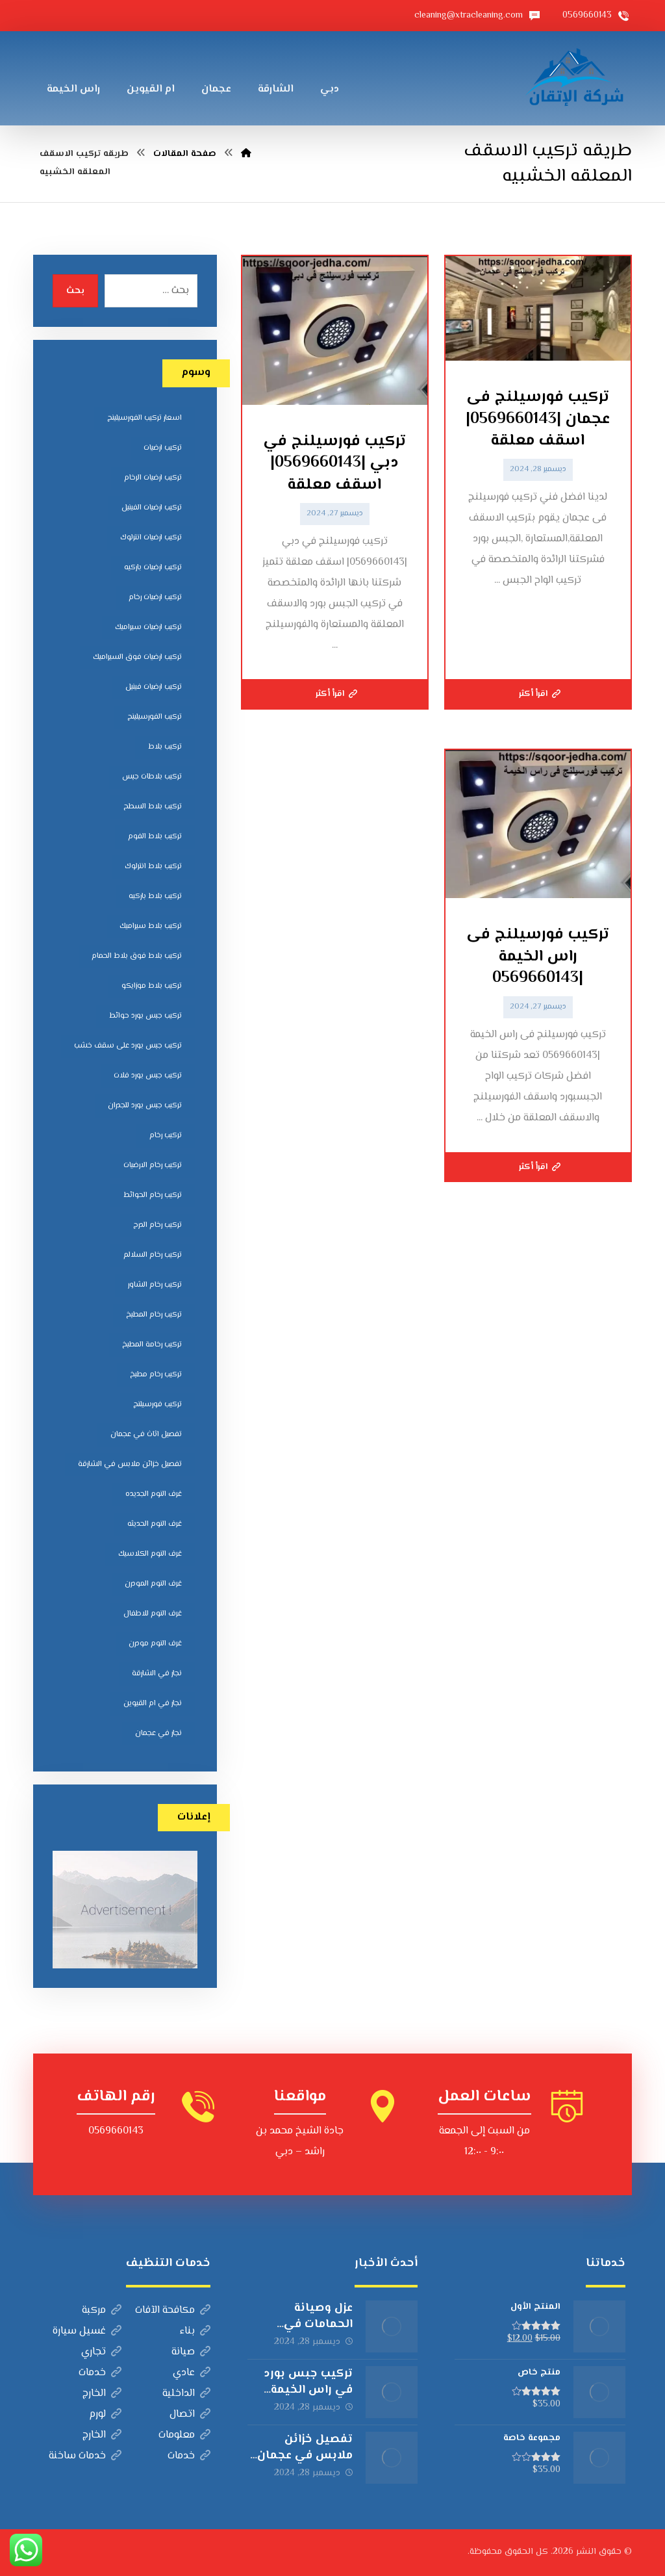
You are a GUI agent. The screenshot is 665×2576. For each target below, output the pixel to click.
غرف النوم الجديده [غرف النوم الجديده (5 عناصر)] (153, 1494)
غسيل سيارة (87, 2331)
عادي (191, 2373)
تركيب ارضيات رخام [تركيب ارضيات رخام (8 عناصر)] (155, 597)
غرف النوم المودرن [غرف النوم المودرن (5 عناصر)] (153, 1584)
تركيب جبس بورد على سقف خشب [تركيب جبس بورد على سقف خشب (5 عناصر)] (128, 1046)
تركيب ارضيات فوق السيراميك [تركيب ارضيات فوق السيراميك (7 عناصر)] (137, 657)
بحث (75, 291)
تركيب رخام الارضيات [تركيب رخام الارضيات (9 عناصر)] (152, 1165)
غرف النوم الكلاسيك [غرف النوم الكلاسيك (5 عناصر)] (150, 1554)
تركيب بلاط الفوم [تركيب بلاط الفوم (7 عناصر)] (155, 837)
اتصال (189, 2414)
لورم (105, 2414)
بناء (195, 2331)
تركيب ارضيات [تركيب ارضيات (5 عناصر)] (163, 448)
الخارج (101, 2394)
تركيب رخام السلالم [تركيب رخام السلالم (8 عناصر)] (152, 1255)
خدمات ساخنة (85, 2456)
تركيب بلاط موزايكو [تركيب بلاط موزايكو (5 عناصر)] (151, 986)
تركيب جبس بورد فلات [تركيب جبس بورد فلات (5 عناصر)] (148, 1076)
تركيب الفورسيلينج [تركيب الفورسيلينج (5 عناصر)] (154, 717)
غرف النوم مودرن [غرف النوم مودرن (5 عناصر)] (155, 1644)
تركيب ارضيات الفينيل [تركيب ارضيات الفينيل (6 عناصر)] (151, 508)
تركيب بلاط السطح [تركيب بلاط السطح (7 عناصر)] (152, 807)
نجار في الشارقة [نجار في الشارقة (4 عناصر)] (157, 1674)
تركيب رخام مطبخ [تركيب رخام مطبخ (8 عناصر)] (156, 1375)
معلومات (184, 2435)
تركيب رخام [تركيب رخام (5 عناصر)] (165, 1135)
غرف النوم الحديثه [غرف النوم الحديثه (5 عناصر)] (154, 1524)
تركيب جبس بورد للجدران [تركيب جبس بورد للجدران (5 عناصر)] (145, 1106)
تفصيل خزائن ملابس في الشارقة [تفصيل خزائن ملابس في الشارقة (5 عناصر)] (130, 1464)
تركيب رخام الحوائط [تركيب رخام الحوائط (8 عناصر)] (152, 1195)
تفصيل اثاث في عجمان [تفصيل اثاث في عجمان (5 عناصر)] (146, 1434)
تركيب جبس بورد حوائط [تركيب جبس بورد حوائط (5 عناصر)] (145, 1016)
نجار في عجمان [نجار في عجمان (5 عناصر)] (158, 1733)
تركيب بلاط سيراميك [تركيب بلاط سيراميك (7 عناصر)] (150, 926)
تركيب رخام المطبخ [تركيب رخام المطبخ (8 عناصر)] (154, 1315)
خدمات (100, 2373)
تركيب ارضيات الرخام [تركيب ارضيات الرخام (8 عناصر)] (153, 478)
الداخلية (186, 2394)
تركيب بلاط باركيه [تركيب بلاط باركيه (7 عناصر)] (155, 896)
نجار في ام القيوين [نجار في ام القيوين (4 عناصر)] (152, 1703)
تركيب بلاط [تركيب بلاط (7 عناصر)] (165, 747)
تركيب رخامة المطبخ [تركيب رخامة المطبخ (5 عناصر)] (152, 1345)
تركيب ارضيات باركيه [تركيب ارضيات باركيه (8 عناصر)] (153, 567)
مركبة (101, 2310)
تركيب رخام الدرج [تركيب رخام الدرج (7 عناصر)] (157, 1225)
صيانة (190, 2352)
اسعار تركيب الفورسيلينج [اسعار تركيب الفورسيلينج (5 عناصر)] (144, 418)
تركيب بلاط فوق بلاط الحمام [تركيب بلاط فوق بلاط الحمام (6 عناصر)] (137, 956)
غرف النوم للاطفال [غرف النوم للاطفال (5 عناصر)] (152, 1614)
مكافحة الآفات (172, 2310)
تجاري (101, 2352)
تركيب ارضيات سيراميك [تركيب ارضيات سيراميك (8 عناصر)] (148, 627)
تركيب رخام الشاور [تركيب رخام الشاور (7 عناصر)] (155, 1285)
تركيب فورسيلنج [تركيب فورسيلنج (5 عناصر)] (157, 1404)
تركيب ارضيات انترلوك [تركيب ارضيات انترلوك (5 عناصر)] (151, 538)
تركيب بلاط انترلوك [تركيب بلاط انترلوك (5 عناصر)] (153, 866)
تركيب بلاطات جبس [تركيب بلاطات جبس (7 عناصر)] (152, 777)
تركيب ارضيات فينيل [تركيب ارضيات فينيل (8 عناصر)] (153, 687)
